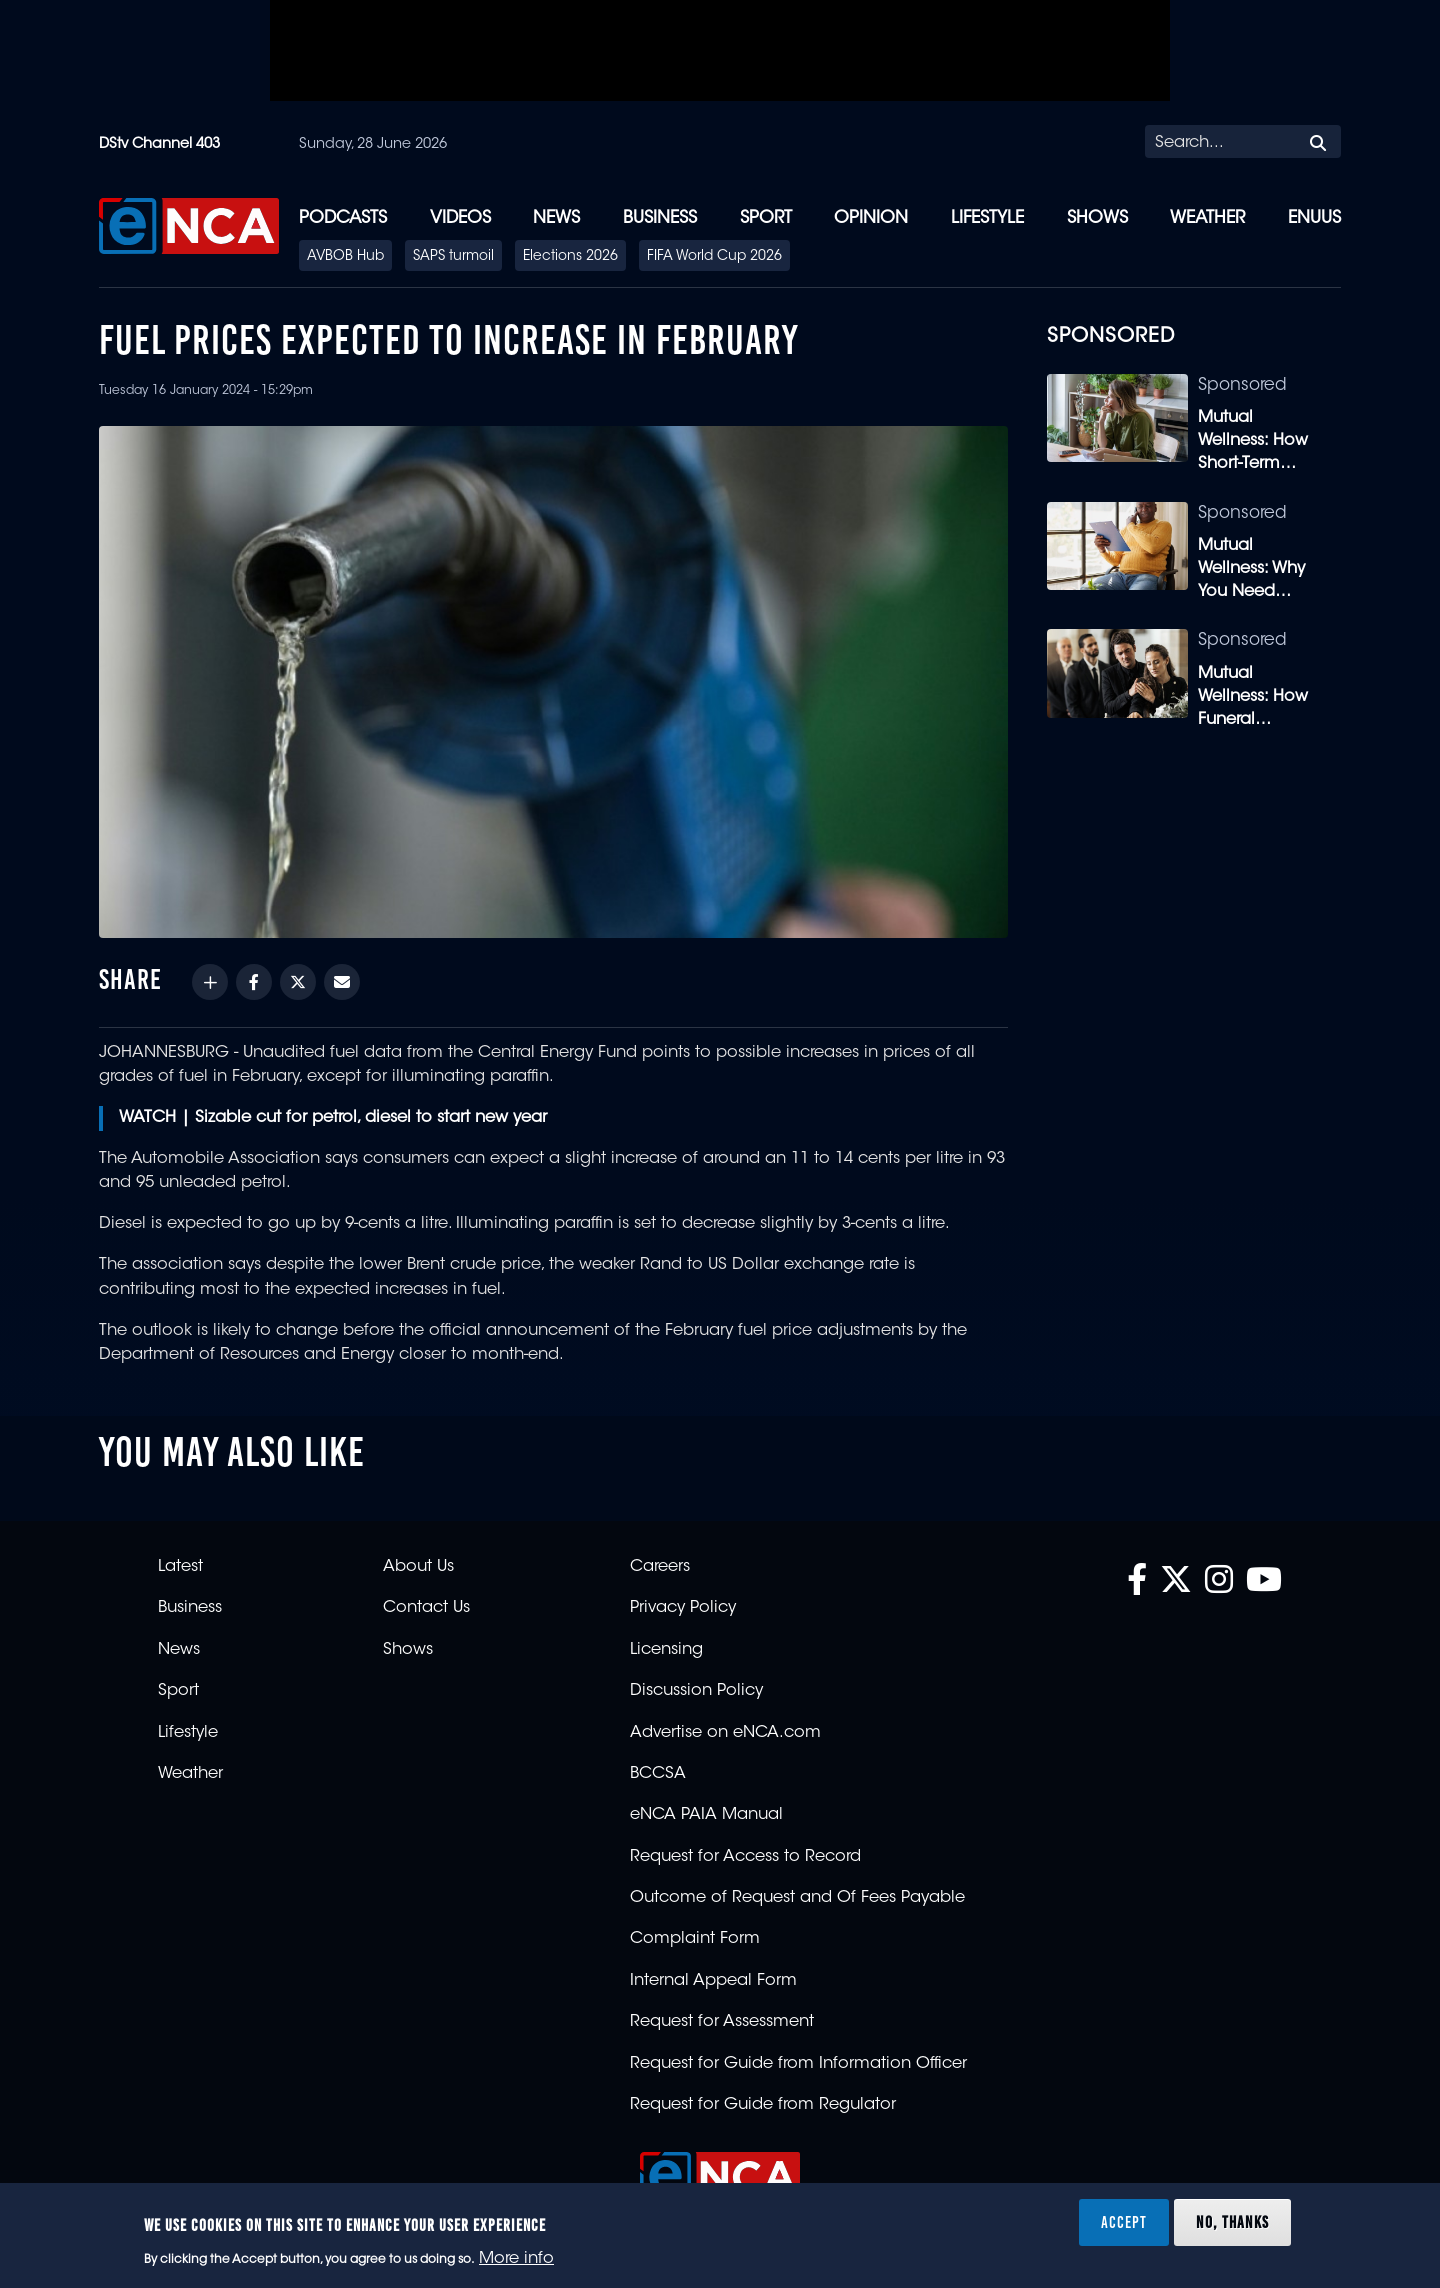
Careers (660, 1567)
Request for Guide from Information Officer (798, 2064)
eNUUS (1314, 218)
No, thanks (1232, 2222)
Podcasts (343, 218)
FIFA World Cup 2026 (714, 257)
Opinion (871, 218)
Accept (1124, 2222)
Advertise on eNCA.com (725, 1733)
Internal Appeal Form (713, 1981)
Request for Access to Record (745, 1857)
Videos (460, 218)
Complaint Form (695, 1939)
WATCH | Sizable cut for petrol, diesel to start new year (333, 1118)
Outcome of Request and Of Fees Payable (797, 1898)
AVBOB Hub (345, 257)
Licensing (666, 1650)
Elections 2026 (570, 257)
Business (660, 218)
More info (516, 2259)
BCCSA (658, 1774)
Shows (1097, 218)
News (556, 218)
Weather (1207, 218)
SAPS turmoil (453, 257)
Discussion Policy (696, 1691)
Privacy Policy (683, 1608)
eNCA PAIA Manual (706, 1815)
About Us (418, 1567)
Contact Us (426, 1608)
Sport (766, 218)
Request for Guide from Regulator (763, 2105)
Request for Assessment (722, 2022)
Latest (180, 1567)
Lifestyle (987, 218)
